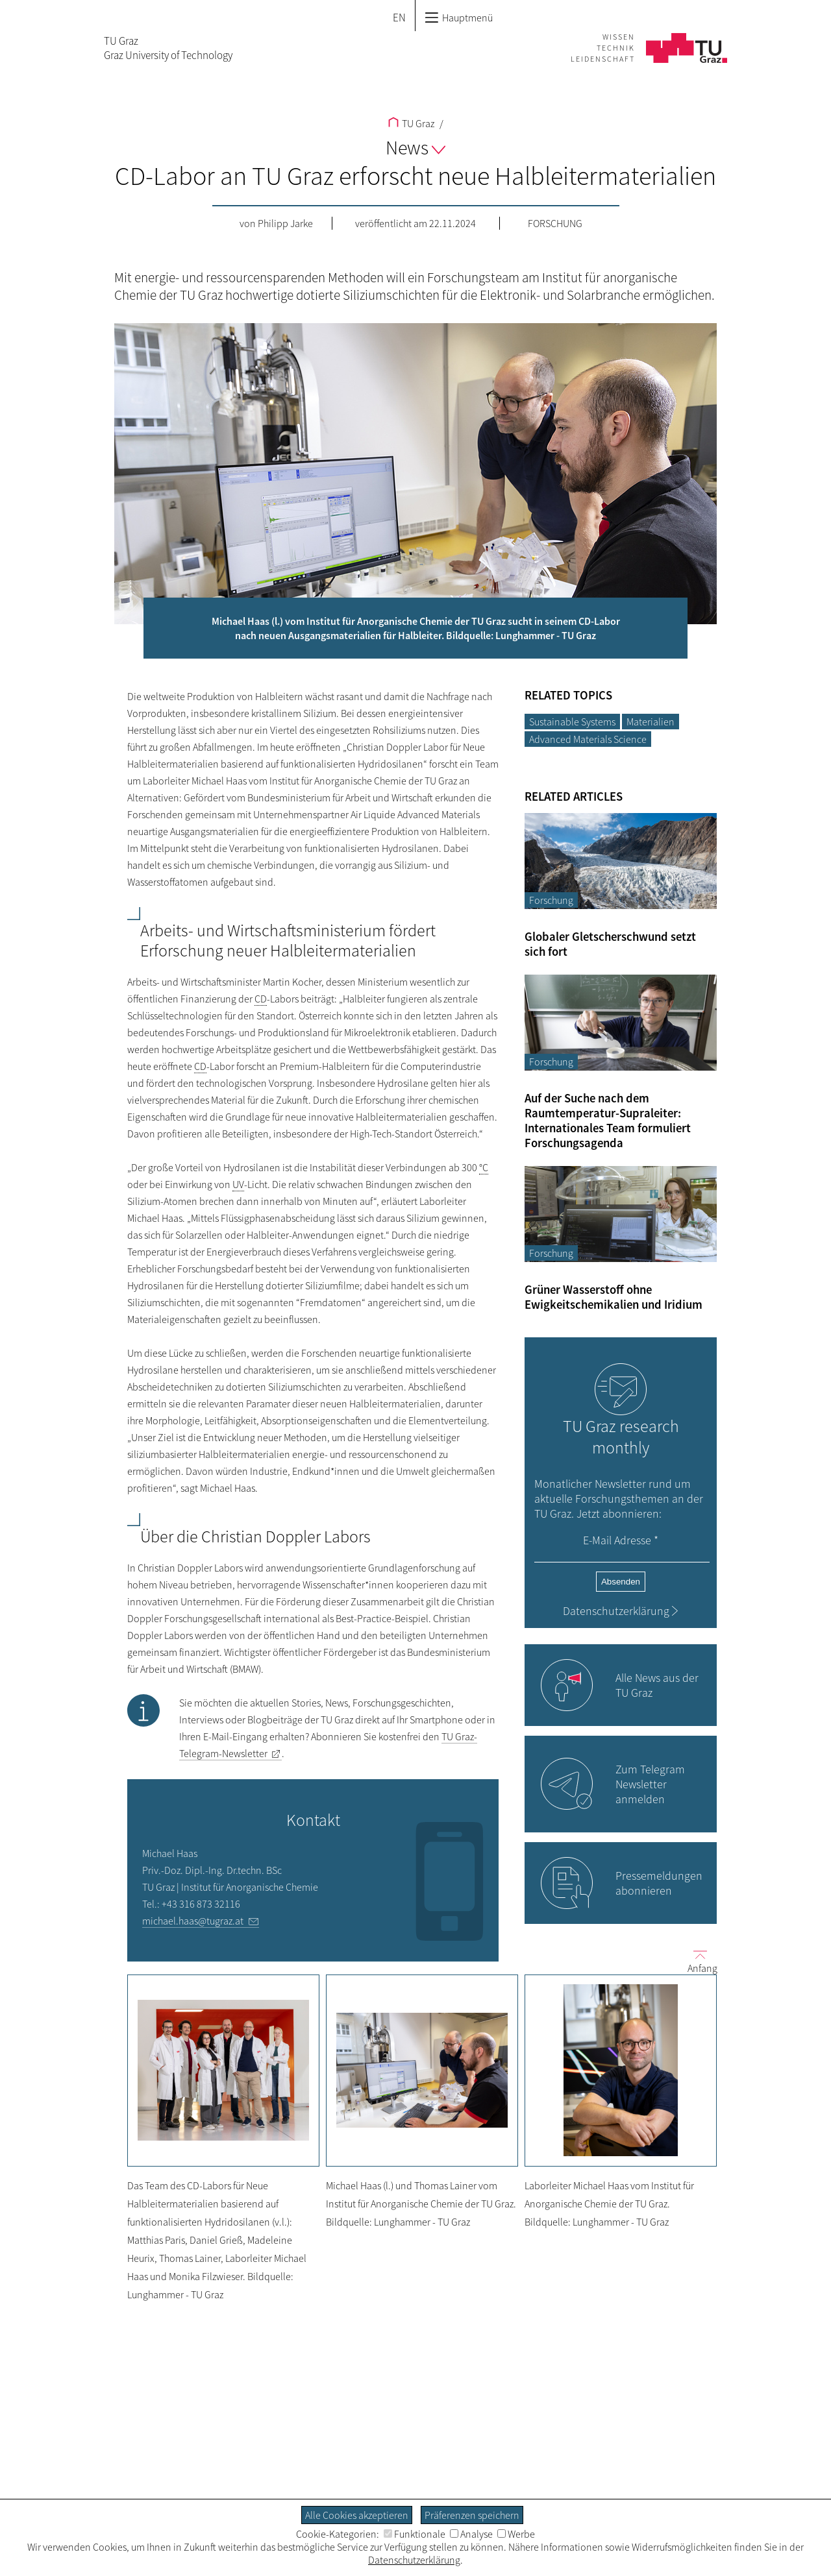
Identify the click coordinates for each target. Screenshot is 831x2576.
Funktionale (414, 2533)
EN (399, 17)
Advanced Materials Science (588, 739)
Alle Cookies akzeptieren (356, 2515)
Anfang (697, 1961)
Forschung (555, 223)
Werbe (516, 2533)
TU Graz (411, 123)
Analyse (471, 2533)
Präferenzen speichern (472, 2515)
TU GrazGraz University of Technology (168, 48)
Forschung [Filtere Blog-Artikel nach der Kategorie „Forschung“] (551, 899)
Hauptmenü (459, 17)
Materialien (650, 721)
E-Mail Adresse (620, 1540)
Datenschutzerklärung (616, 1610)
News (415, 147)
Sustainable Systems (572, 721)
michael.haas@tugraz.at (192, 1920)
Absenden (620, 1581)
